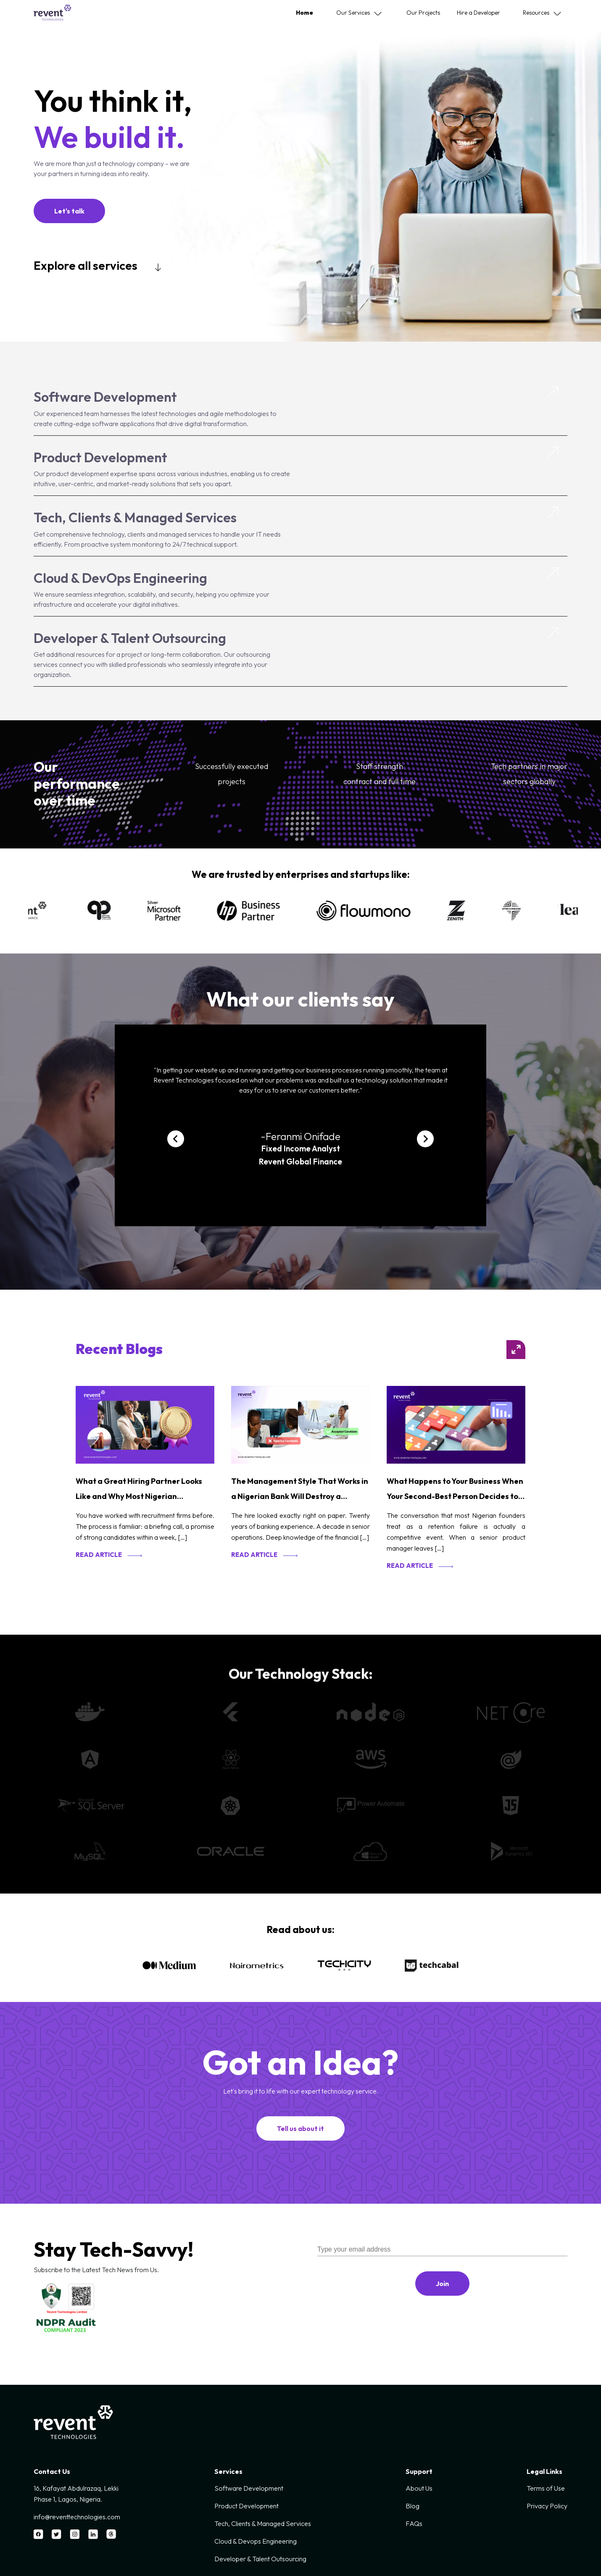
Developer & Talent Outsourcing (130, 638)
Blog (412, 2506)
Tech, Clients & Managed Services (135, 517)
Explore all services (87, 265)
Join (442, 2283)
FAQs (414, 2523)
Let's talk (69, 211)
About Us (419, 2488)
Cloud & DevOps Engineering (120, 578)
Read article (99, 1555)
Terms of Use (546, 2488)
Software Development (105, 397)
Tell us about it (300, 2128)
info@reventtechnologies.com (77, 2517)
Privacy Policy (547, 2506)
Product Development (100, 457)
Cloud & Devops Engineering (255, 2541)
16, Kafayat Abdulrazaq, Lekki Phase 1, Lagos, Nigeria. (76, 2493)
